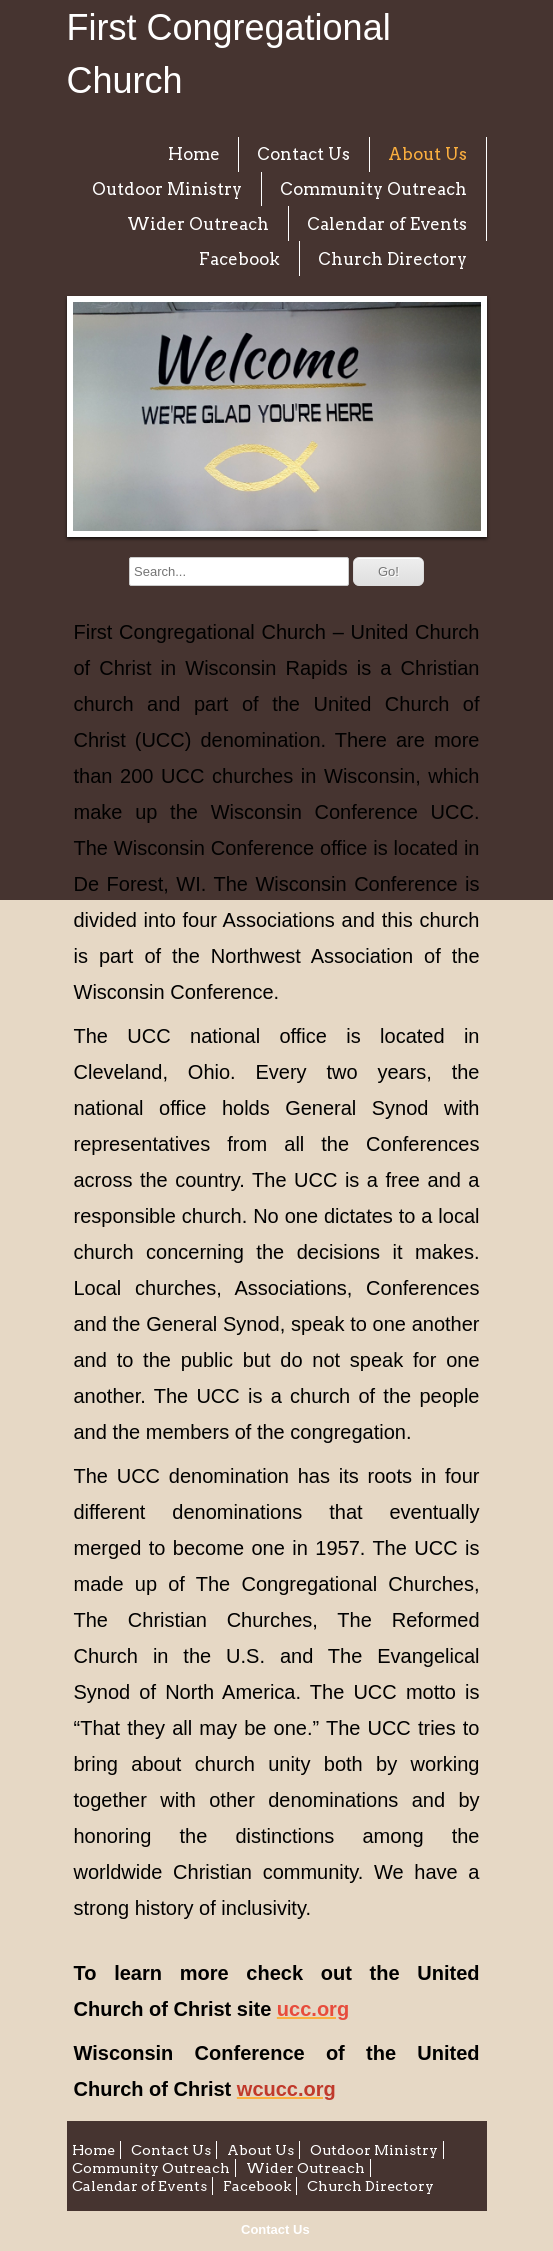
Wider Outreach (198, 224)
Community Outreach (373, 189)
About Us (427, 154)
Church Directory (392, 259)
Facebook (239, 259)
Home (194, 154)
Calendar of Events (387, 224)
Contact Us (275, 2229)
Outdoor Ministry (167, 189)
